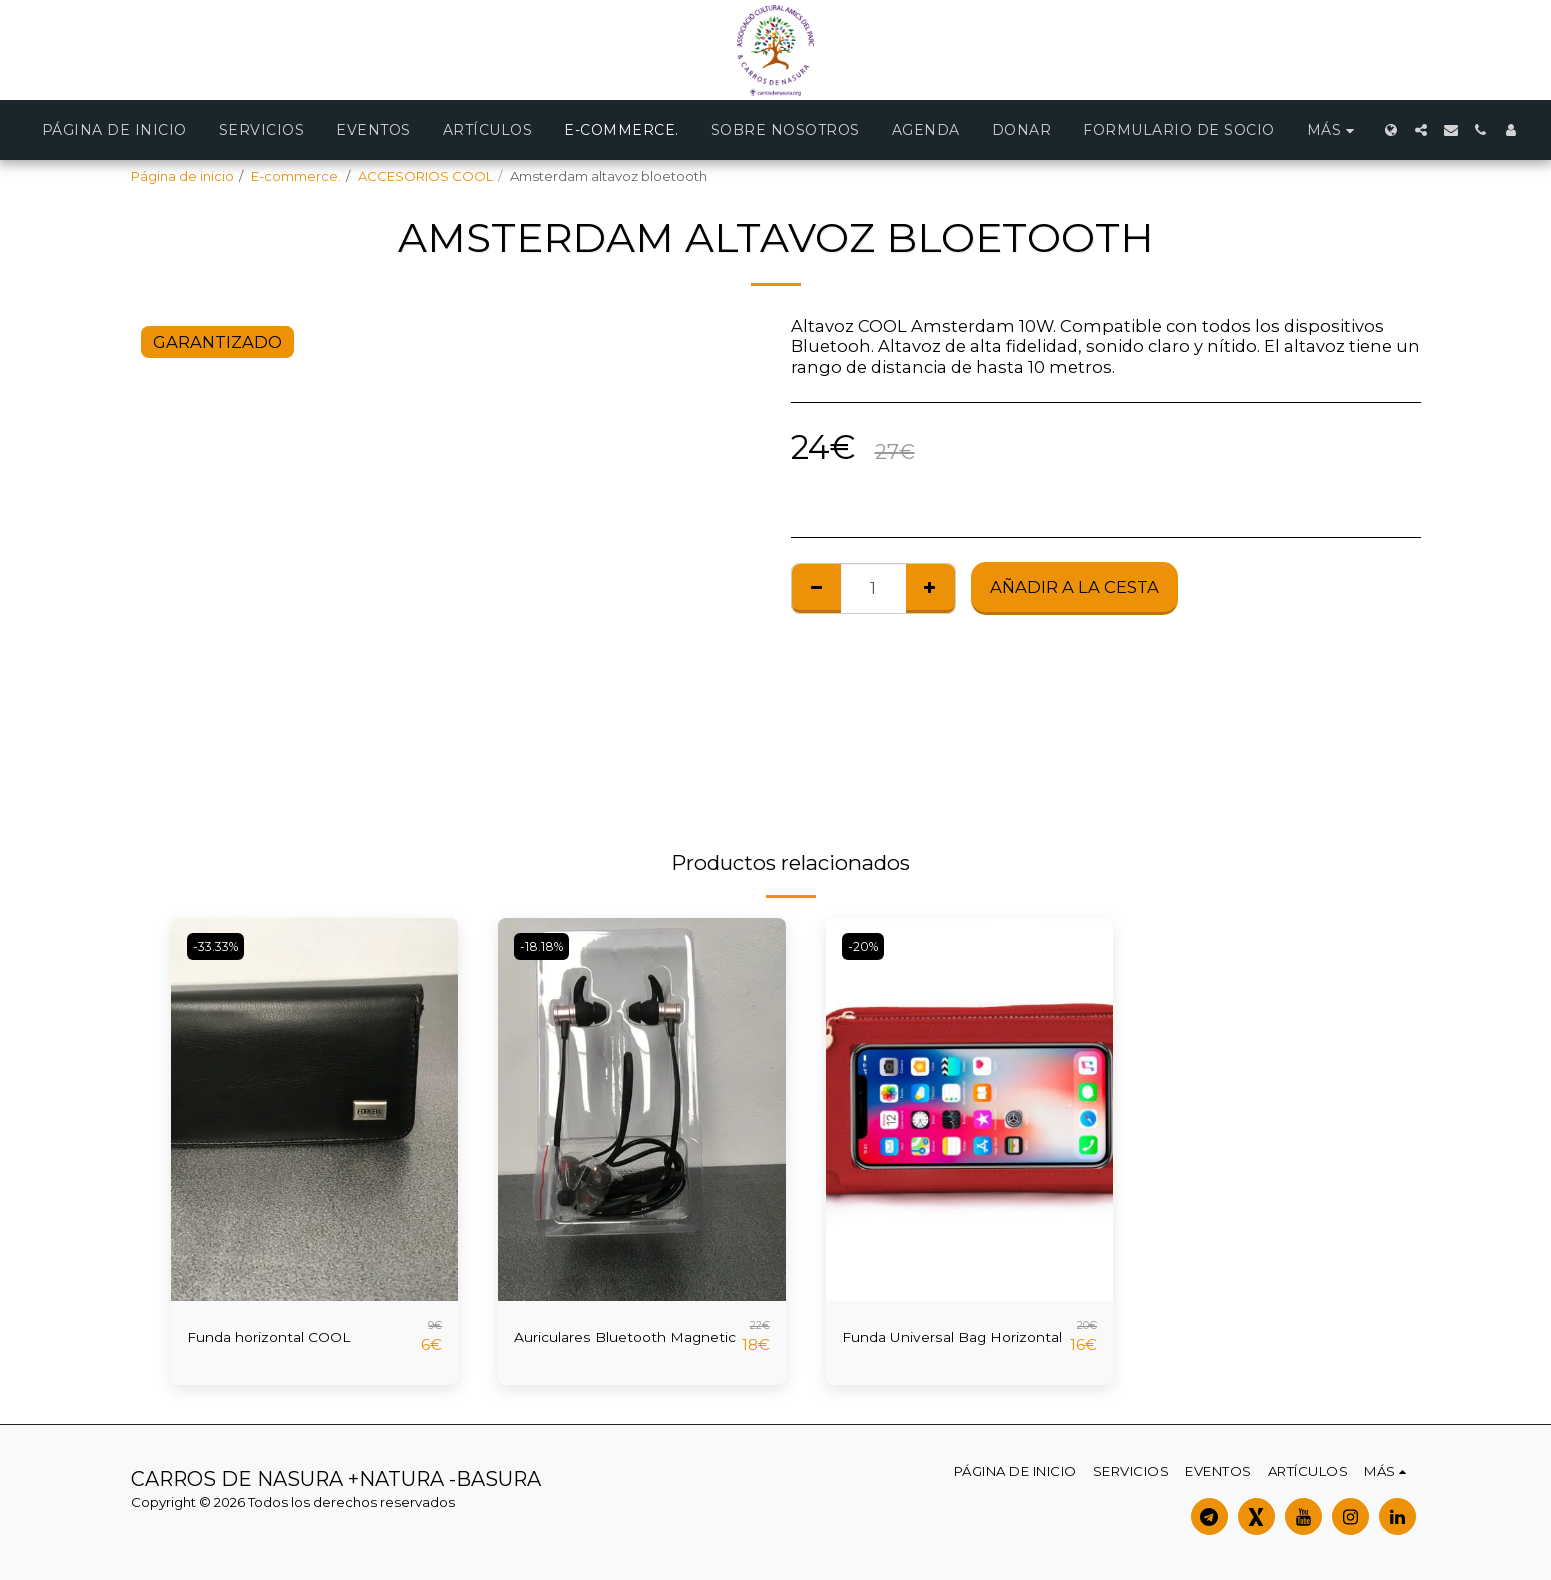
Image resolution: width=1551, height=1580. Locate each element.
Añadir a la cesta (1074, 587)
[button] (1421, 130)
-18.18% (546, 946)
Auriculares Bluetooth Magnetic (608, 1341)
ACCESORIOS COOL (425, 176)
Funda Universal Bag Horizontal (930, 1341)
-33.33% (221, 946)
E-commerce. (296, 176)
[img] (315, 1109)
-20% (866, 946)
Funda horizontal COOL (287, 1337)
